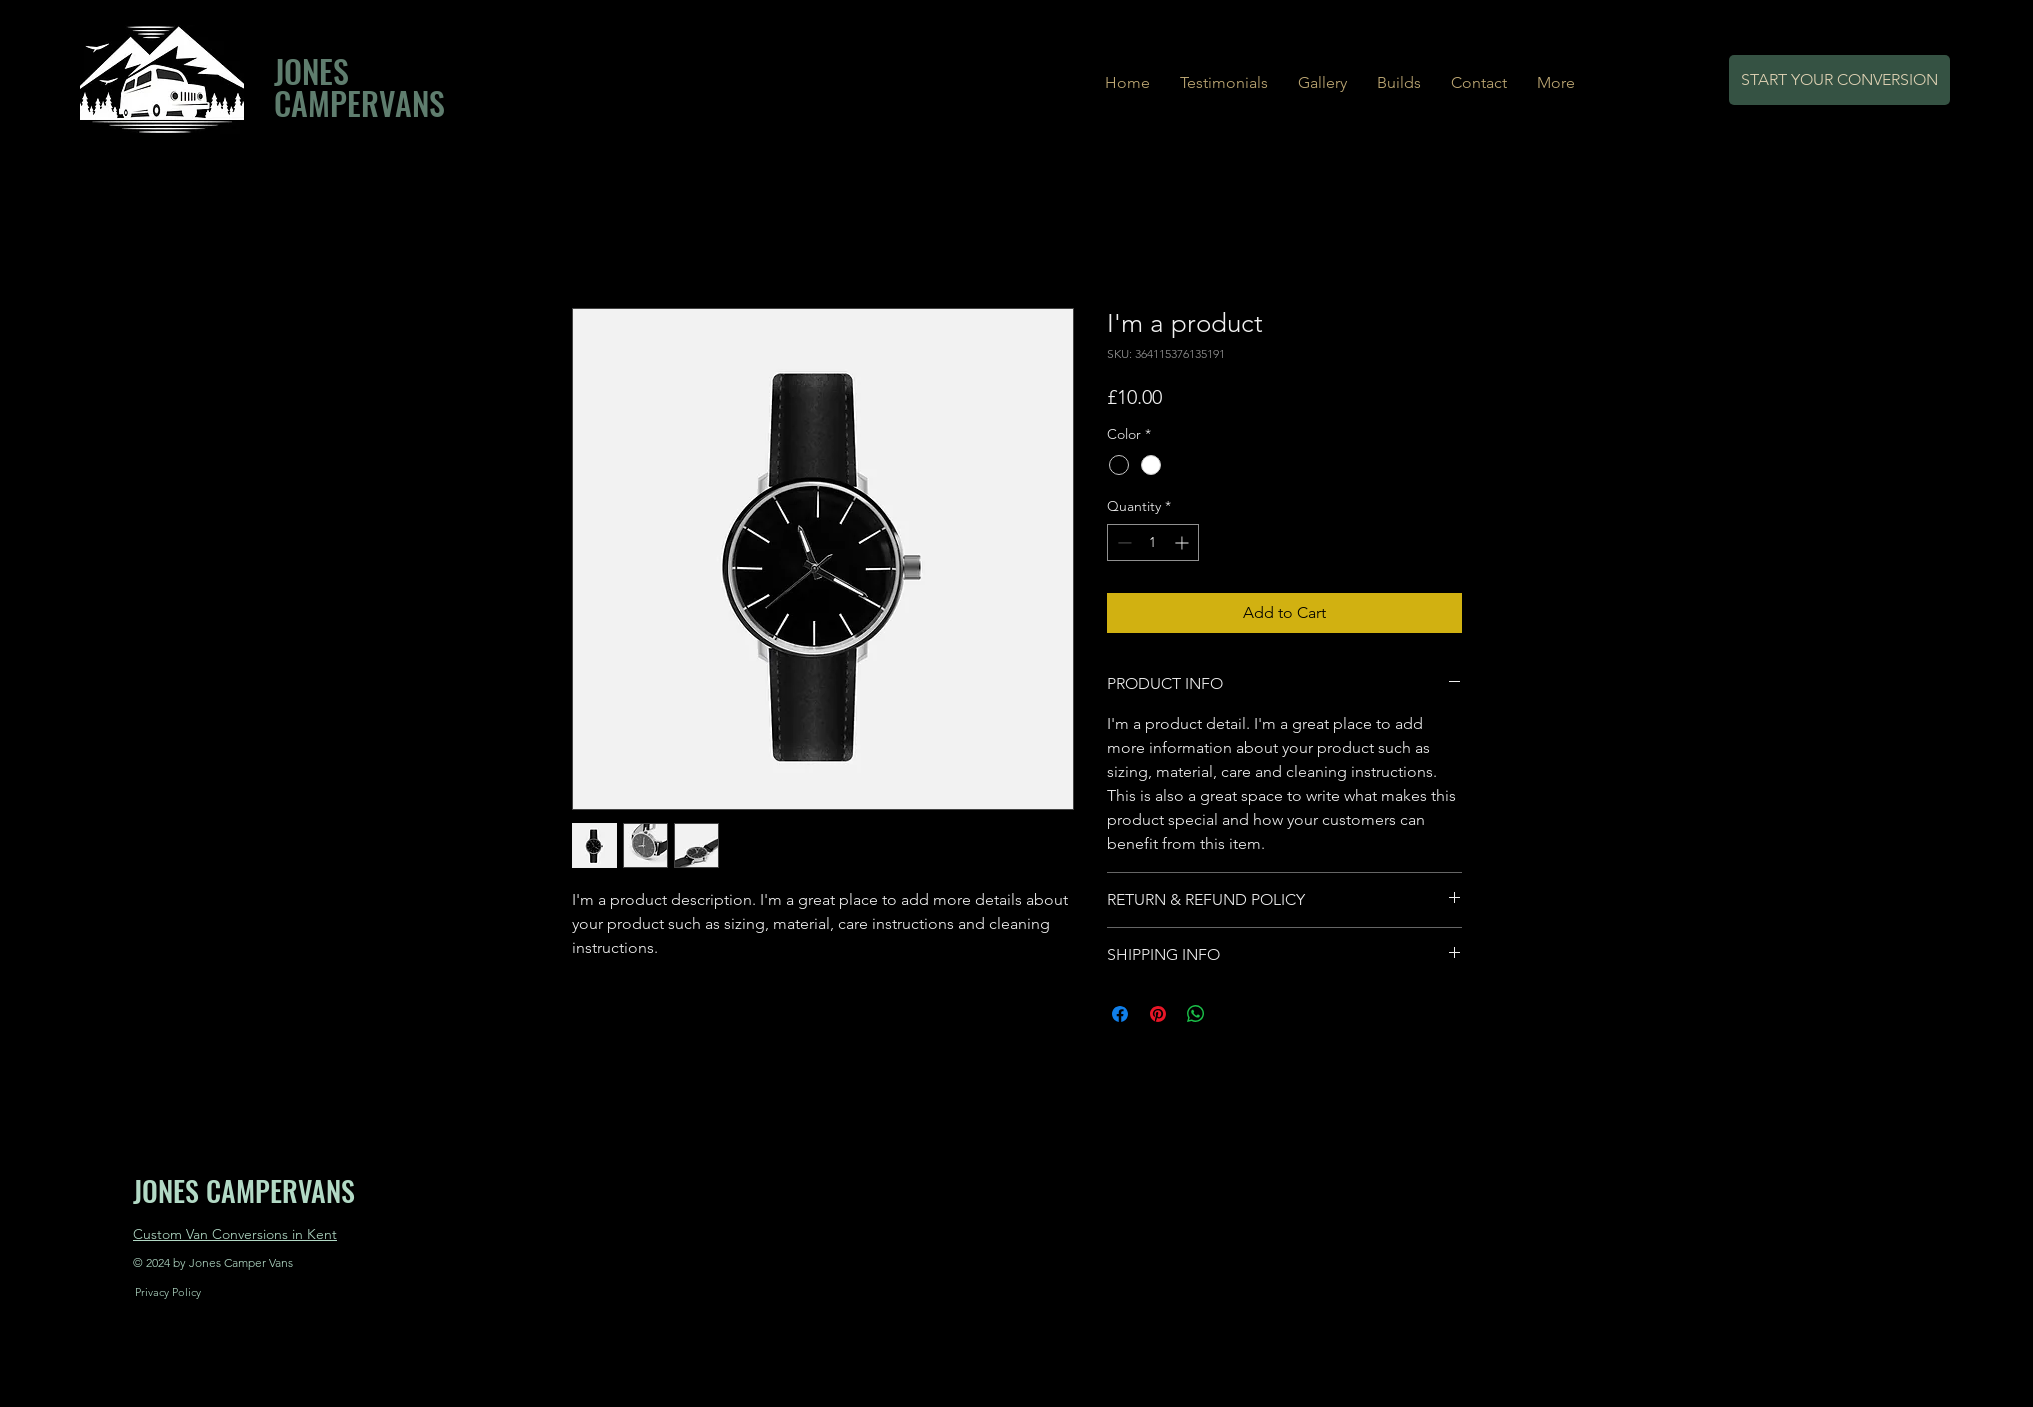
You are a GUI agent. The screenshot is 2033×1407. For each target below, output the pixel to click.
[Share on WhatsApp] (1196, 1014)
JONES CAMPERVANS (359, 86)
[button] (1399, 83)
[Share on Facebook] (1120, 1014)
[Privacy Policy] (168, 1293)
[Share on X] (1234, 1014)
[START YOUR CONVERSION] (1839, 80)
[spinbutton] (1153, 542)
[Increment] (1183, 542)
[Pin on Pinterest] (1158, 1014)
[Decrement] (1122, 542)
